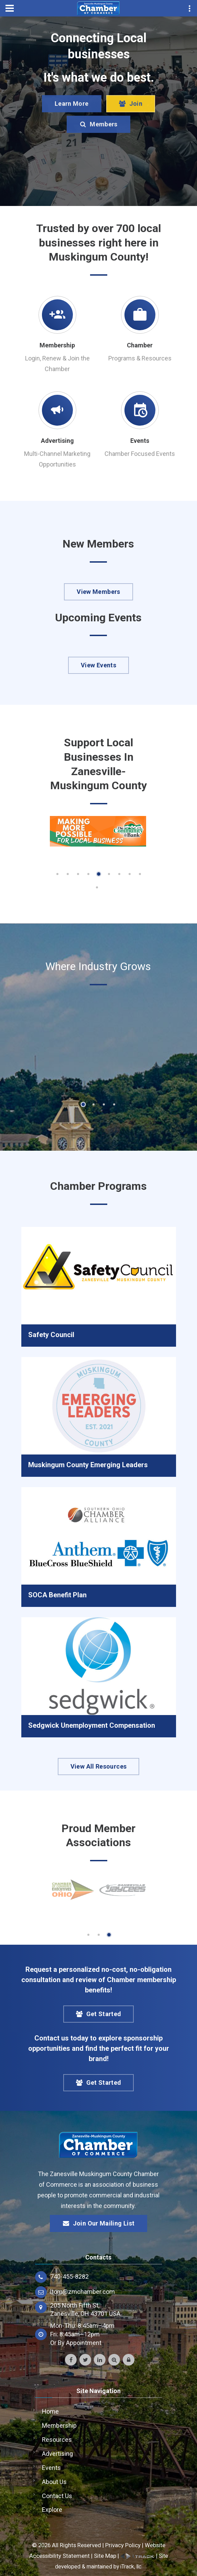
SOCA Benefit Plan (57, 1595)
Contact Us (57, 2495)
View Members (98, 591)
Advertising (57, 440)
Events (139, 440)
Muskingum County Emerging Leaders (88, 1465)
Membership (57, 345)
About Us (54, 2481)
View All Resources (98, 1766)
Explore (52, 2509)
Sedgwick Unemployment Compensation (91, 1725)
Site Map (105, 2555)
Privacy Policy (123, 2545)
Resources (57, 2439)
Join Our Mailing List (99, 2223)
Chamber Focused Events (140, 453)
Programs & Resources (140, 358)
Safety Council (51, 1335)
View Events (98, 665)
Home (50, 2411)
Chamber (140, 345)
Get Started (98, 2014)
